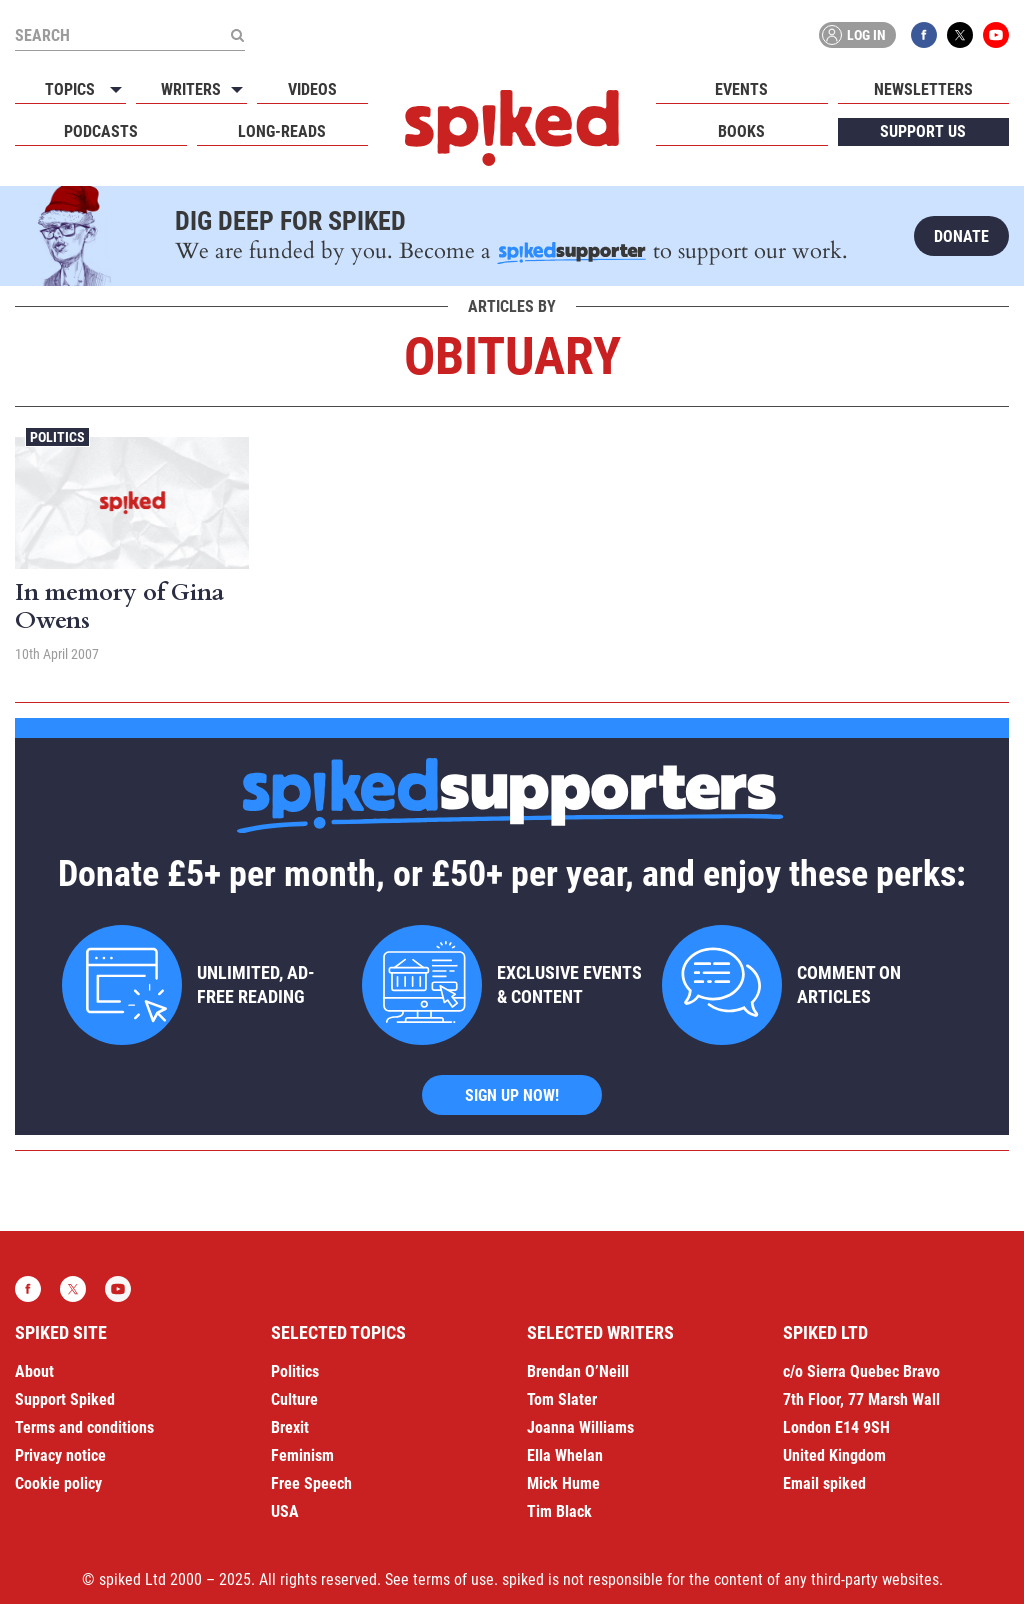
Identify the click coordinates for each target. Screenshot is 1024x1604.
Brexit (290, 1427)
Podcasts (101, 131)
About (34, 1371)
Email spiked (824, 1483)
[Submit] (237, 35)
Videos (312, 89)
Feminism (302, 1455)
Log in (854, 35)
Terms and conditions (84, 1427)
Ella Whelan (565, 1455)
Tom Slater (562, 1399)
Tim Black (559, 1511)
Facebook (924, 35)
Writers (191, 89)
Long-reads (282, 131)
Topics (70, 89)
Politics (57, 437)
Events (741, 89)
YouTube (996, 35)
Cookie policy (58, 1483)
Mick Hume (563, 1483)
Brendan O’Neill (578, 1371)
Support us (923, 131)
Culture (294, 1399)
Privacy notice (60, 1455)
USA (285, 1511)
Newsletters (923, 89)
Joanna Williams (580, 1427)
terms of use (453, 1579)
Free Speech (311, 1483)
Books (741, 131)
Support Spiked (65, 1399)
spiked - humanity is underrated (512, 128)
